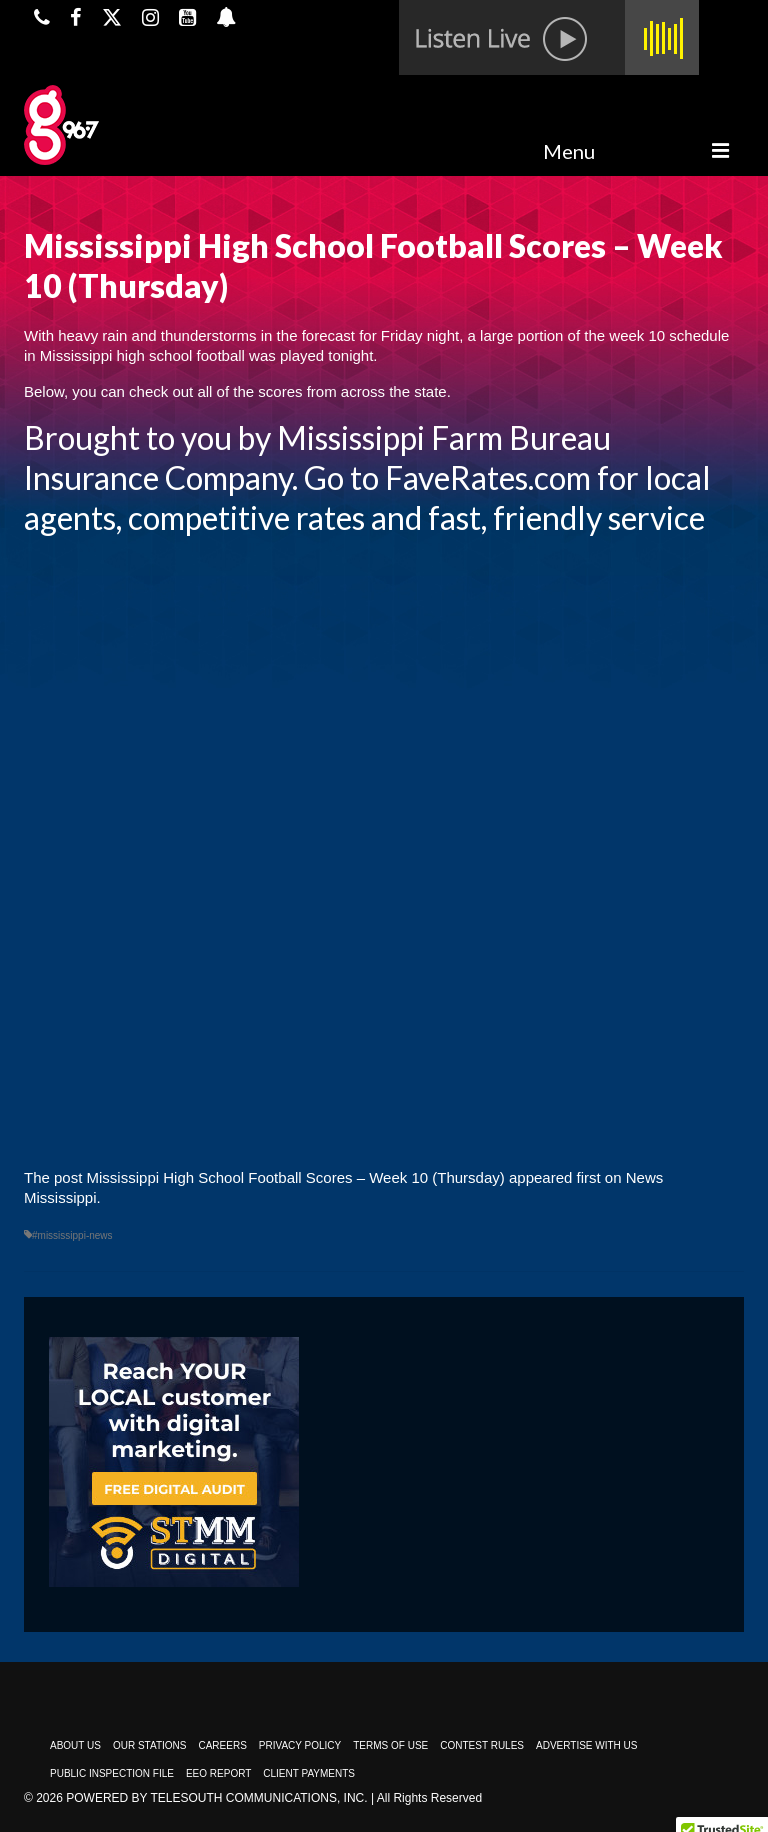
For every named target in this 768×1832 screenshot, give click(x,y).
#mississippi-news (72, 1235)
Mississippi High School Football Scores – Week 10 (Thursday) (296, 1177)
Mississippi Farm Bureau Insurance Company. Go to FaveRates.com (317, 457)
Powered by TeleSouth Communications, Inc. (216, 1798)
